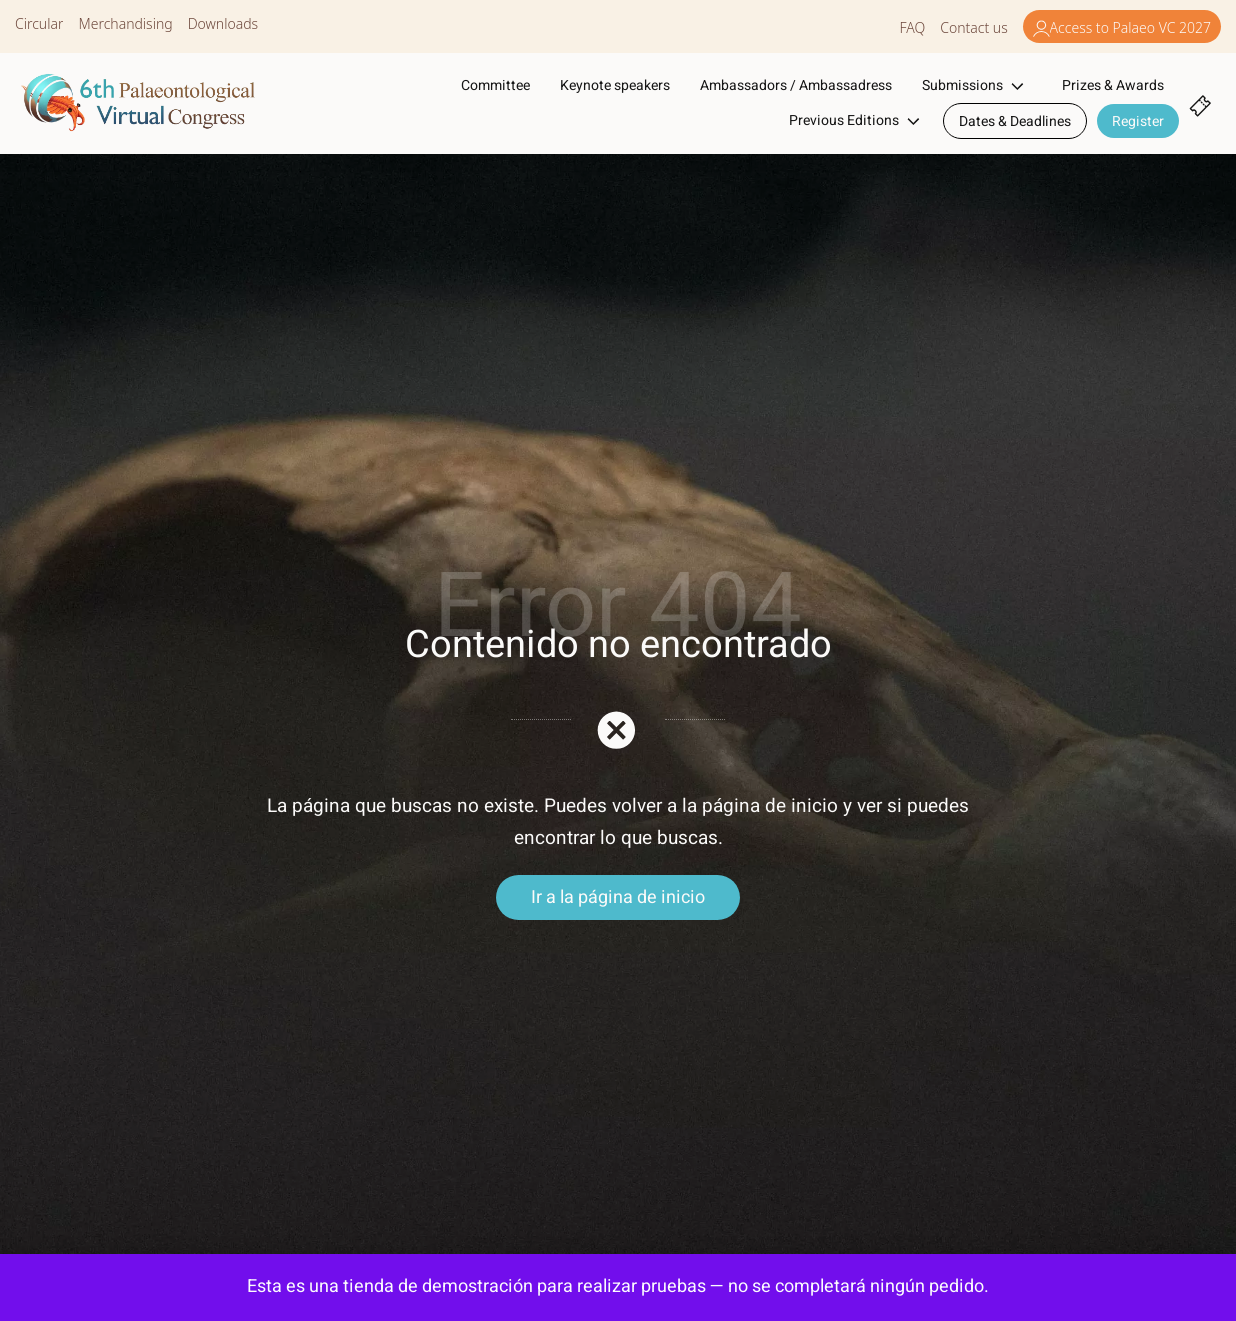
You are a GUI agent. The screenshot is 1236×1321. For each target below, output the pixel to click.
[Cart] (1200, 103)
